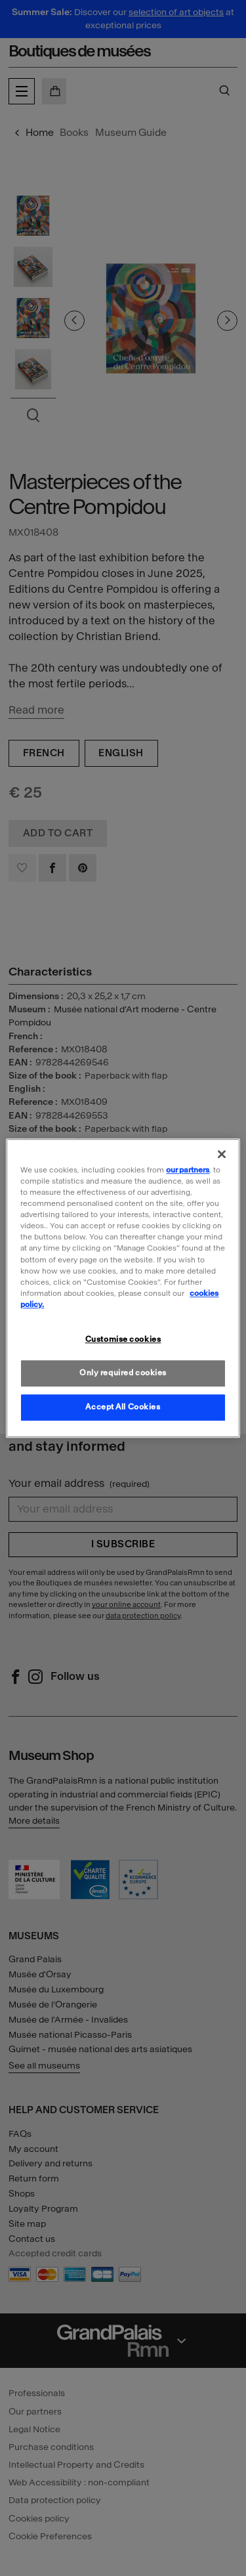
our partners (187, 1170)
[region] (122, 1288)
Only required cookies (123, 1373)
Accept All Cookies (122, 1407)
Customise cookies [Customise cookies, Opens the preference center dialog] (123, 1339)
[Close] (221, 1154)
